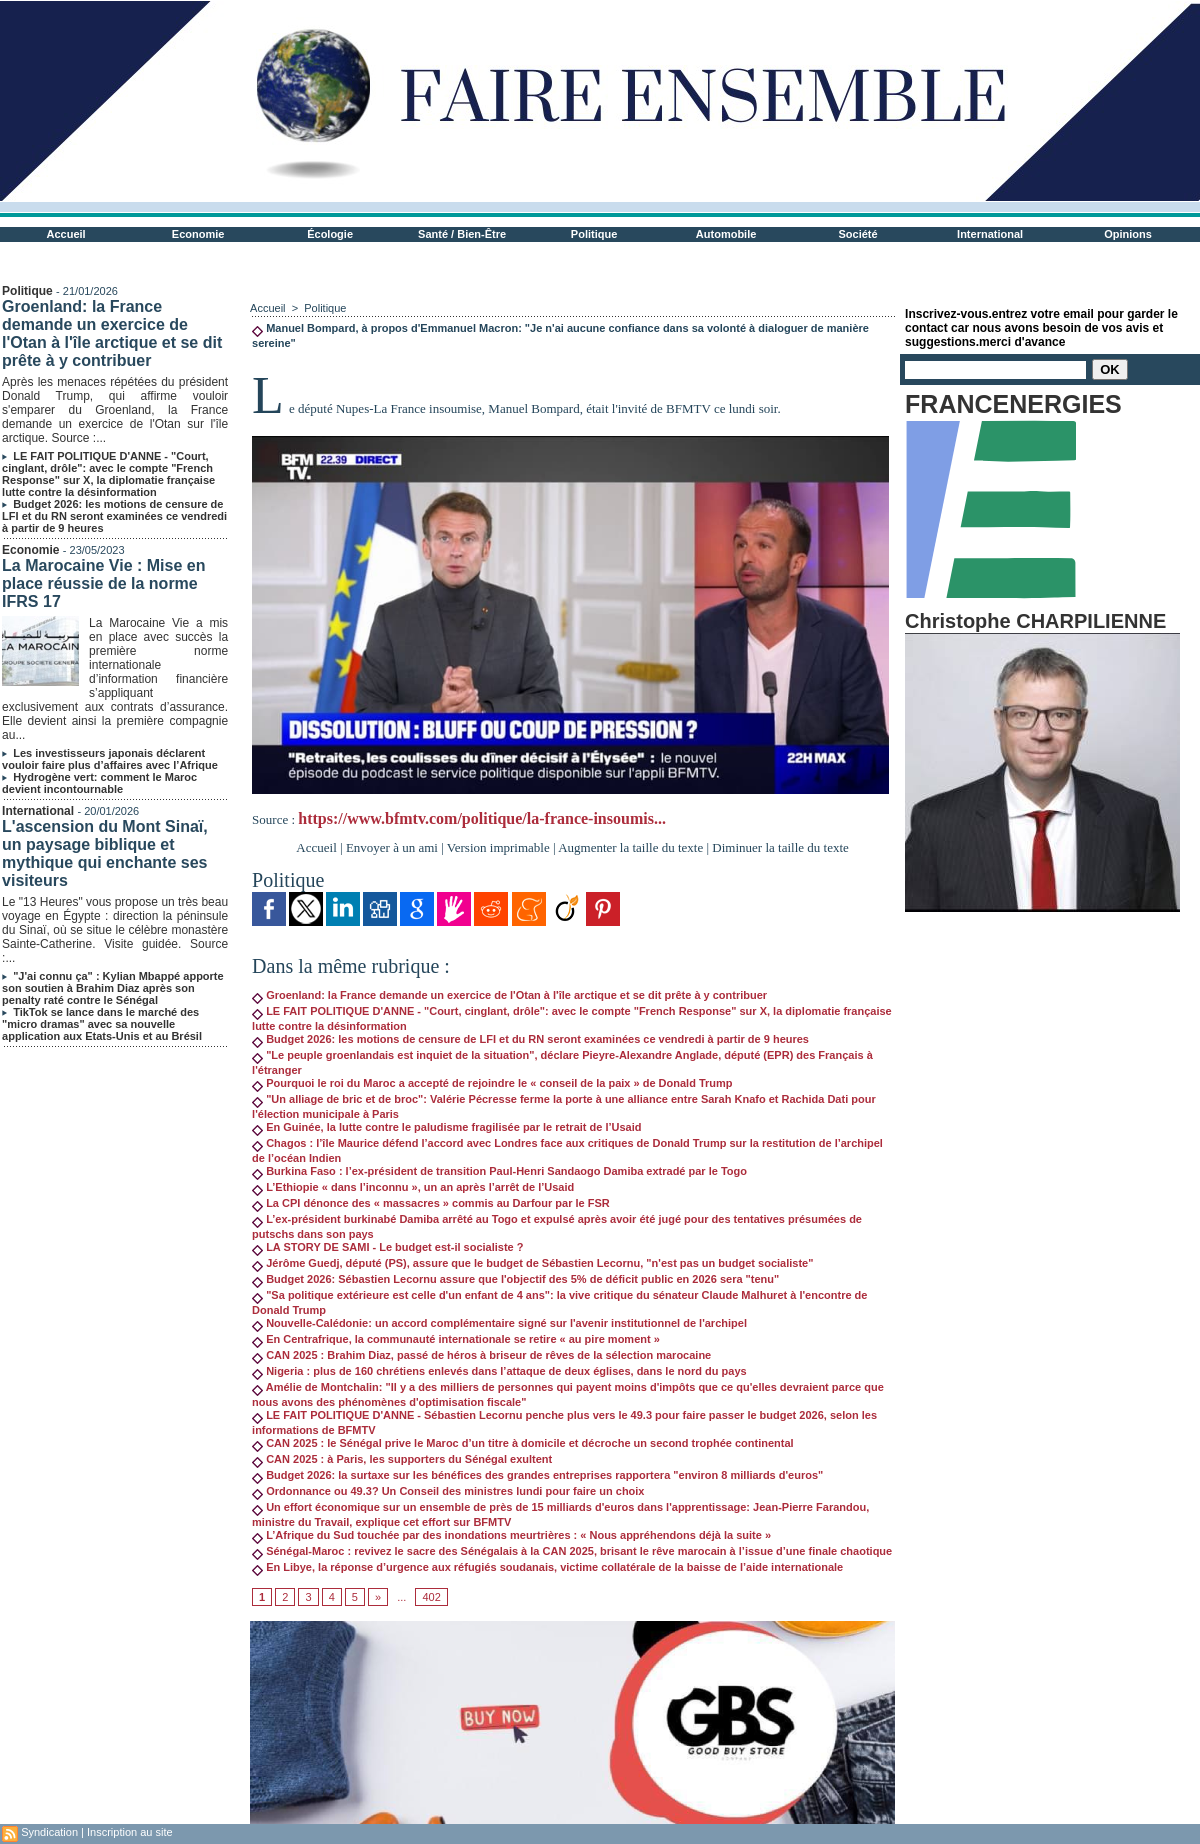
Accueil (66, 234)
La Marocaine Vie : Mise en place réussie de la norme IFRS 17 (103, 583)
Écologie (330, 234)
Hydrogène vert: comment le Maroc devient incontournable (99, 783)
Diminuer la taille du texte (780, 847)
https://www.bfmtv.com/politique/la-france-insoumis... (482, 818)
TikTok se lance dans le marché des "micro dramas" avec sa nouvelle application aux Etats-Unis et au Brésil (102, 1024)
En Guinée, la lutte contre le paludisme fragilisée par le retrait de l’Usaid (446, 1127)
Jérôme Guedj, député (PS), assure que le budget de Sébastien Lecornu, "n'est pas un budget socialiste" (532, 1263)
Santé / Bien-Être (462, 234)
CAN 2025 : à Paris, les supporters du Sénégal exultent (402, 1459)
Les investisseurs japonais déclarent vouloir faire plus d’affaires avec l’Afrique (110, 759)
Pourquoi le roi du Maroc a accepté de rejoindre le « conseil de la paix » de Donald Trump (492, 1083)
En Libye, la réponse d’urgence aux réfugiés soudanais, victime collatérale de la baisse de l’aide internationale (547, 1567)
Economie (198, 234)
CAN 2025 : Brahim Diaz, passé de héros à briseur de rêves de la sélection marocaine (481, 1355)
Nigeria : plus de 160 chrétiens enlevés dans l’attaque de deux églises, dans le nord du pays (499, 1371)
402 (431, 1597)
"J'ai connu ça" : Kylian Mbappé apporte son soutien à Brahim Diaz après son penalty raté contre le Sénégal (113, 988)
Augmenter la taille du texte (630, 847)
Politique (594, 234)
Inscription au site (130, 1832)
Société (858, 234)
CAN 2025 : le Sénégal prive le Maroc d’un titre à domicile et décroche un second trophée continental (523, 1443)
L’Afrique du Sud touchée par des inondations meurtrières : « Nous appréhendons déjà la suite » (511, 1535)
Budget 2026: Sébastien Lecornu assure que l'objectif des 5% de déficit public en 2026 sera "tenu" (515, 1279)
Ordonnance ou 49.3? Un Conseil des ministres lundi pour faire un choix (448, 1491)
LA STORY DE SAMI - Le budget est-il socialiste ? (387, 1247)
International (990, 234)
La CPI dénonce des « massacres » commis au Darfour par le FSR (431, 1203)
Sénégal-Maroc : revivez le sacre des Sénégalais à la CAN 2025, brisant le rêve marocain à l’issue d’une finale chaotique (572, 1551)
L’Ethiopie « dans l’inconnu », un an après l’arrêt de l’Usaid (413, 1187)
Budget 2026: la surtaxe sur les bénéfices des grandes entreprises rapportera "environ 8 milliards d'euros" (537, 1475)
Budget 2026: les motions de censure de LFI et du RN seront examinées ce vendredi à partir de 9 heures (114, 516)
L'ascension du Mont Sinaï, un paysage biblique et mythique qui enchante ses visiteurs (105, 853)
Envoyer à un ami (392, 847)
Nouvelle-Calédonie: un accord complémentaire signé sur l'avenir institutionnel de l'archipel (499, 1323)
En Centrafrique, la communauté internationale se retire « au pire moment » (456, 1339)
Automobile (726, 234)
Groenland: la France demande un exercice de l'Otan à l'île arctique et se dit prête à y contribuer (112, 333)
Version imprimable (498, 847)
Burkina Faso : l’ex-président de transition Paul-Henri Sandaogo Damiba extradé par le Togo (499, 1171)
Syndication (49, 1832)
